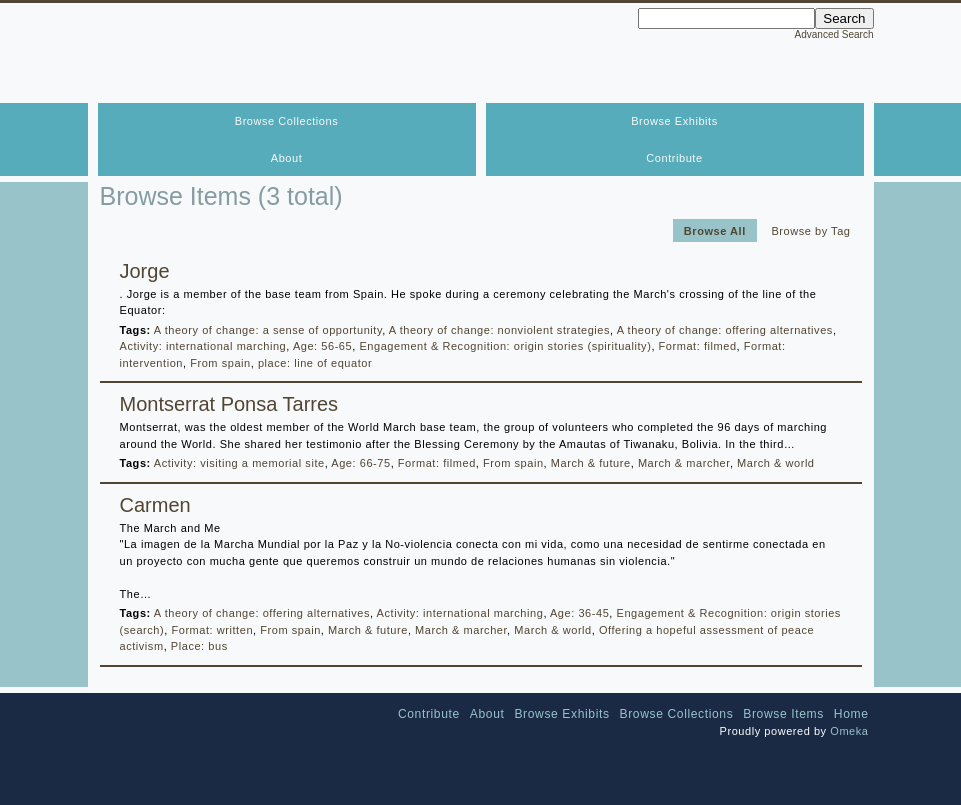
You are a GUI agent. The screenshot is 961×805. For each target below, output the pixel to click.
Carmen (155, 505)
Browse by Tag (810, 230)
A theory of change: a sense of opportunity (268, 330)
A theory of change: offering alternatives (725, 330)
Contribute (674, 158)
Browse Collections (286, 121)
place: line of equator (315, 363)
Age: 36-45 (579, 613)
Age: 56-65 (322, 346)
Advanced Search (834, 34)
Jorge (145, 271)
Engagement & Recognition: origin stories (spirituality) (505, 346)
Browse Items (783, 714)
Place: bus (199, 646)
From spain (220, 363)
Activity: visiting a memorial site (239, 463)
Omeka (849, 731)
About (287, 158)
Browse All (715, 230)
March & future (591, 463)
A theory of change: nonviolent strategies (499, 330)
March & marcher (684, 463)
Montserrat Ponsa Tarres (229, 404)
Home (851, 714)
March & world (775, 463)
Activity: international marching (203, 346)
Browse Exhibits (674, 121)
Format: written (212, 630)
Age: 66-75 (360, 463)
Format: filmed (698, 346)
